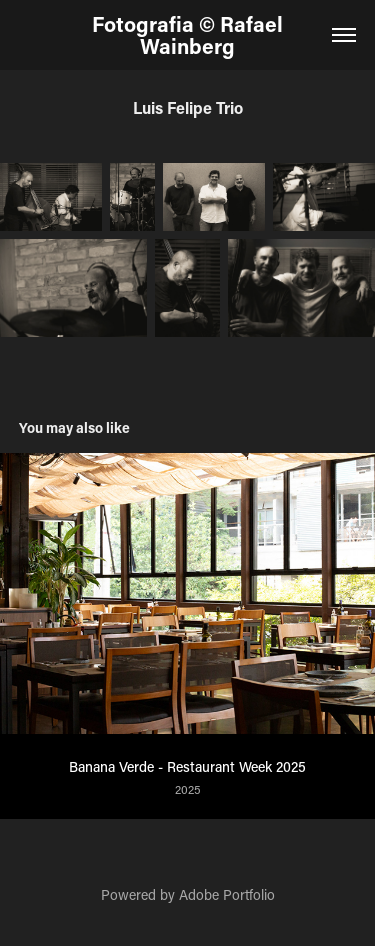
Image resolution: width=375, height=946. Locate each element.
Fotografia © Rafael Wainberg (190, 35)
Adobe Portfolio (227, 894)
